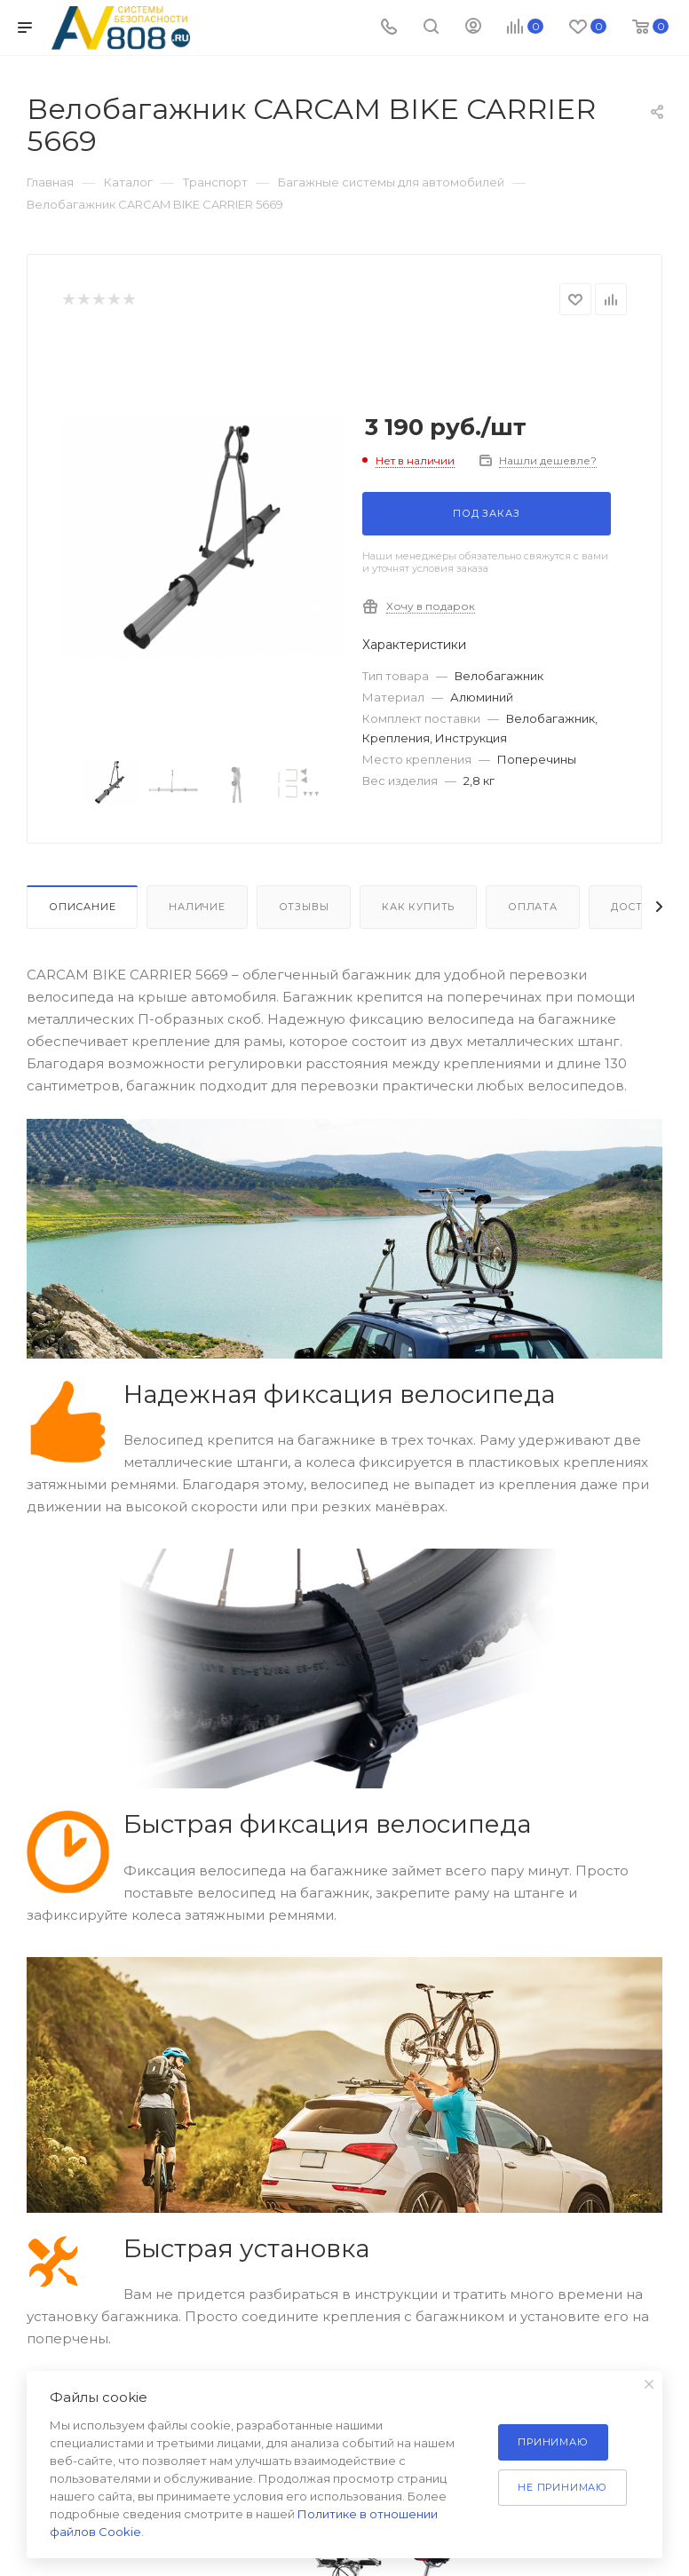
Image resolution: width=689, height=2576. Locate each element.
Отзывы (304, 906)
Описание (82, 906)
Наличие (197, 906)
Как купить (418, 906)
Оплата (533, 906)
